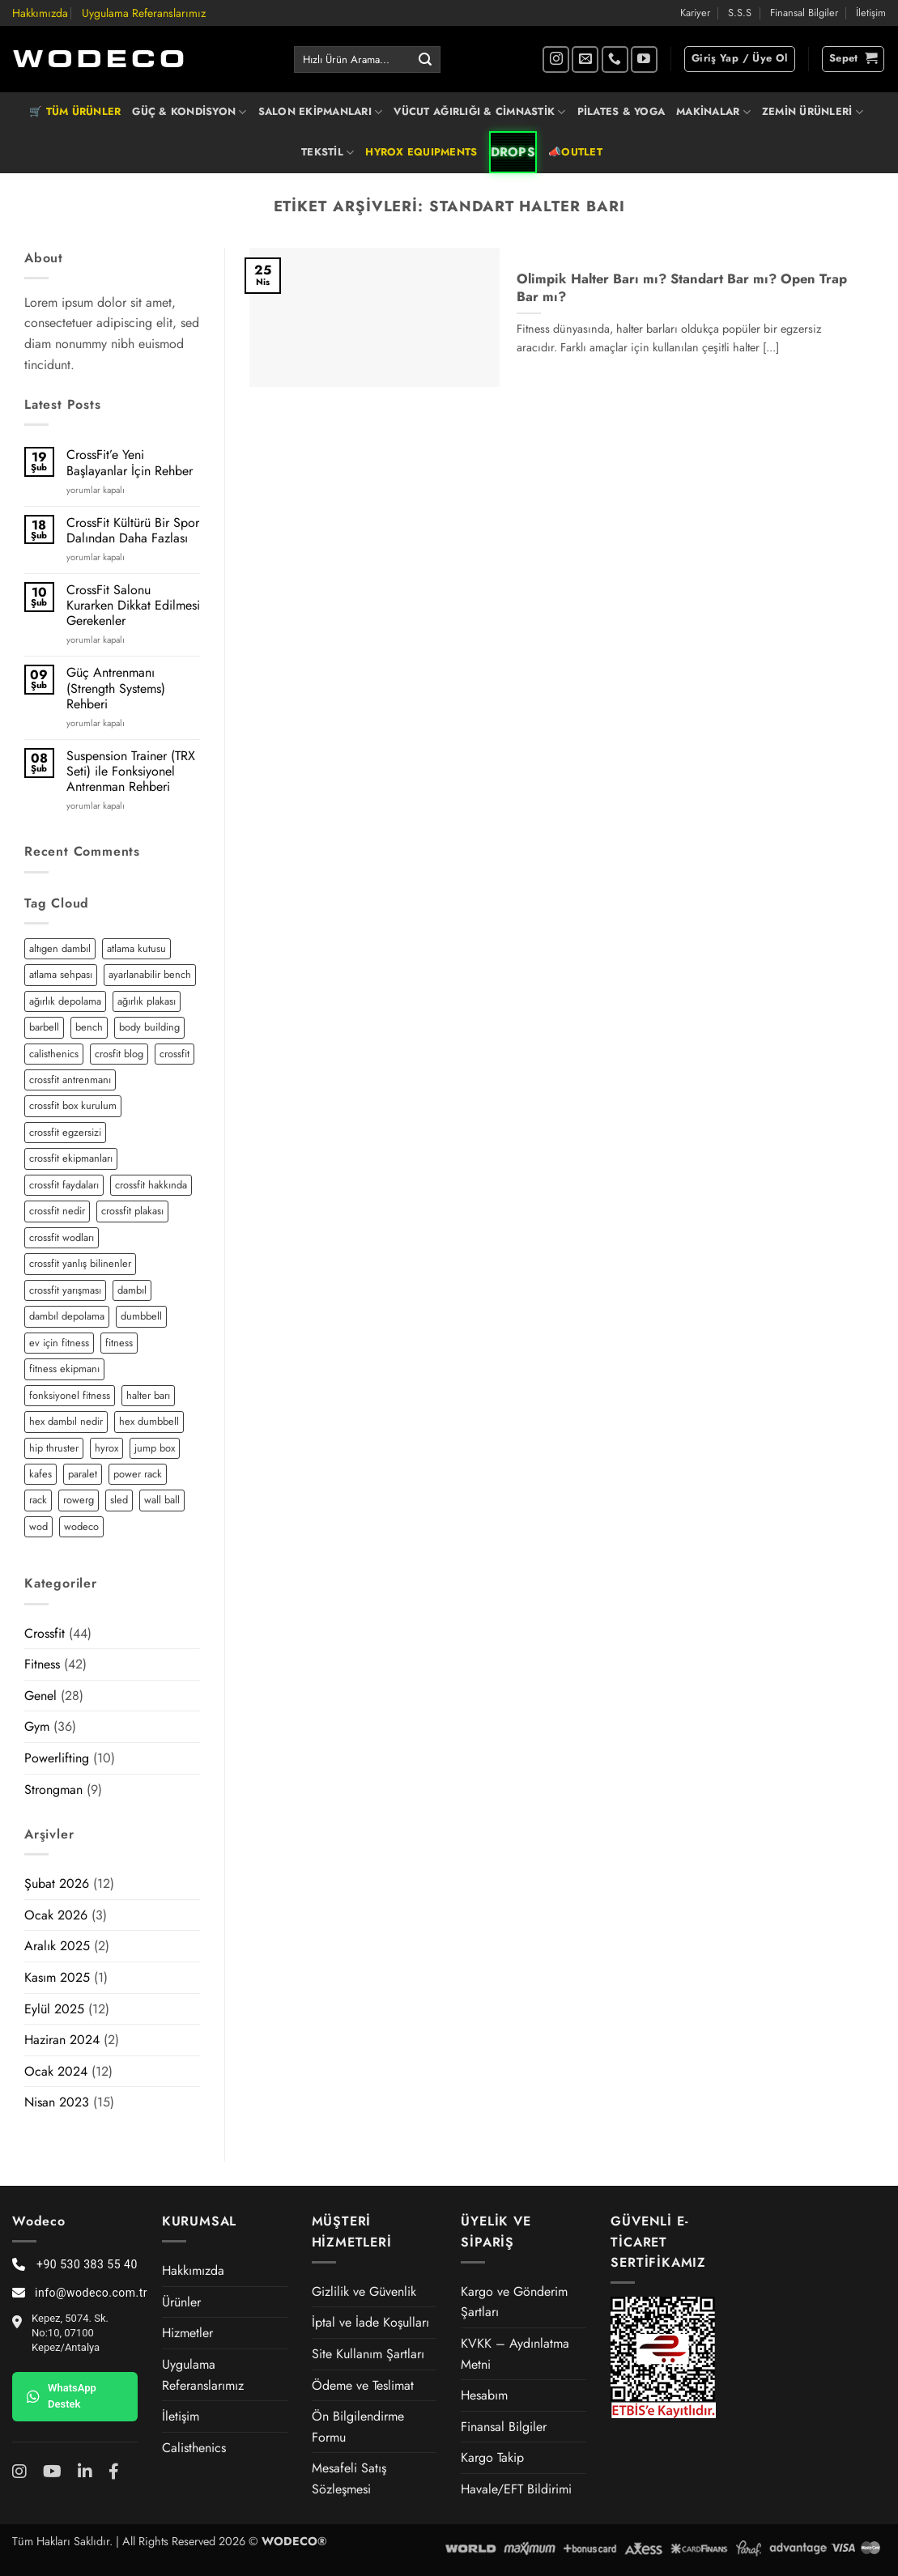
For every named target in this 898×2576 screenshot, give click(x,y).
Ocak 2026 (55, 1915)
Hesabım (484, 2395)
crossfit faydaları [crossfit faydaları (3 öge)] (64, 1184)
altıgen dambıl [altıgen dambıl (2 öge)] (60, 948)
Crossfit (44, 1633)
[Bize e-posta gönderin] (585, 59)
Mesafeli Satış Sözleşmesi (349, 2478)
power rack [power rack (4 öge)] (137, 1473)
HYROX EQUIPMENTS (421, 151)
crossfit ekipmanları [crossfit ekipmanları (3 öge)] (71, 1158)
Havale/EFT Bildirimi (516, 2489)
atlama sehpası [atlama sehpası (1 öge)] (60, 974)
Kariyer (695, 12)
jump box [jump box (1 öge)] (154, 1448)
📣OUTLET (575, 151)
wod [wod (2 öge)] (38, 1526)
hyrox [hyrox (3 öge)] (106, 1448)
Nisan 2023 (56, 2102)
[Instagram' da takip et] (556, 59)
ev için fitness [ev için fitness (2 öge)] (59, 1342)
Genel (40, 1695)
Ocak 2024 (55, 2071)
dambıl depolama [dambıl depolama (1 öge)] (66, 1316)
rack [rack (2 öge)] (38, 1499)
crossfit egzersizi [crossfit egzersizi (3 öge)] (65, 1132)
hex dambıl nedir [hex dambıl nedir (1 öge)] (66, 1421)
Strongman (53, 1789)
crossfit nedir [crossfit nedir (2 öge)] (57, 1210)
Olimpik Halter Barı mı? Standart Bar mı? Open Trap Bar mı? (682, 287)
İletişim (871, 12)
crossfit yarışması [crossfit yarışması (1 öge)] (65, 1290)
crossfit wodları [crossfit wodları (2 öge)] (61, 1237)
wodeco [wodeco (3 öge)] (81, 1526)
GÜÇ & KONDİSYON (189, 112)
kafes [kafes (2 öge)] (40, 1473)
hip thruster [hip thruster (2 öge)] (54, 1448)
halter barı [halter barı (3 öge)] (148, 1395)
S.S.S (739, 12)
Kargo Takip (492, 2457)
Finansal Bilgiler (804, 12)
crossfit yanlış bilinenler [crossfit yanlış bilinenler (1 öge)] (80, 1263)
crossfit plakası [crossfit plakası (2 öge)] (132, 1210)
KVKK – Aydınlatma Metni (515, 2354)
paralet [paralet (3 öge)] (82, 1473)
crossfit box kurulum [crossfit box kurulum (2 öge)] (73, 1105)
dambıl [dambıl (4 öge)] (132, 1290)
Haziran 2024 (62, 2039)
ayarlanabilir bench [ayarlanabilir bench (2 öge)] (150, 974)
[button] (739, 59)
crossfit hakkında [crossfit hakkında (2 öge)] (151, 1184)
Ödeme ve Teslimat (363, 2385)
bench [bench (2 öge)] (89, 1027)
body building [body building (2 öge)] (149, 1027)
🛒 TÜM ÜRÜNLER (75, 111)
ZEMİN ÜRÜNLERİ (812, 112)
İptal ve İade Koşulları (370, 2322)
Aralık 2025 (57, 1945)
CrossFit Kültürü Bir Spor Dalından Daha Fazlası (132, 530)
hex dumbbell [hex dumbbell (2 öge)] (149, 1421)
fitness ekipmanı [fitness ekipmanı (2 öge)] (64, 1368)
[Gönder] (425, 60)
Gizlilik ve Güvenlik (364, 2291)
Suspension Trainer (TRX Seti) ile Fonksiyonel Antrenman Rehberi (130, 771)
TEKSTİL (327, 152)
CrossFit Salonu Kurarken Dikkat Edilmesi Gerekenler (133, 605)
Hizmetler (187, 2332)
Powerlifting (56, 1758)
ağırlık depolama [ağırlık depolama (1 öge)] (65, 1001)
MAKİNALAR (713, 112)
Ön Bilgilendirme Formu (358, 2426)
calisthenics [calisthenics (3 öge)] (54, 1053)
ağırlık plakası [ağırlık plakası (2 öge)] (146, 1001)
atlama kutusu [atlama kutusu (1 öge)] (136, 948)
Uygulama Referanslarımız (144, 13)
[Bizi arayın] (615, 59)
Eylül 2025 (54, 2009)
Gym (36, 1726)
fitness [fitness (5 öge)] (119, 1342)
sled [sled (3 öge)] (119, 1499)
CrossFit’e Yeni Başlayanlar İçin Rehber (129, 462)
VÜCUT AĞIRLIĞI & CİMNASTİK (479, 112)
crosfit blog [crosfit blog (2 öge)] (119, 1053)
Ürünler (181, 2302)
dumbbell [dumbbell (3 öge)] (141, 1316)
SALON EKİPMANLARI (320, 112)
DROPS (513, 152)
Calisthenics (194, 2447)
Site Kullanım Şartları (368, 2353)
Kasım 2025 (57, 1977)
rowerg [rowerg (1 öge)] (78, 1499)
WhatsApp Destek (61, 2396)
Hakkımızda (40, 13)
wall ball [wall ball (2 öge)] (162, 1499)
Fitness (42, 1664)
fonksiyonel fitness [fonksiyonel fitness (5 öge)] (69, 1395)
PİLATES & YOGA (621, 111)
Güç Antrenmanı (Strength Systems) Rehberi (115, 688)
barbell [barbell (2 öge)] (44, 1027)
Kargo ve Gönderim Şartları (514, 2302)
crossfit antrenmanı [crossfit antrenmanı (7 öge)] (70, 1079)
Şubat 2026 (56, 1883)
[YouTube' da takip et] (644, 59)
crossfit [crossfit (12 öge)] (174, 1053)
